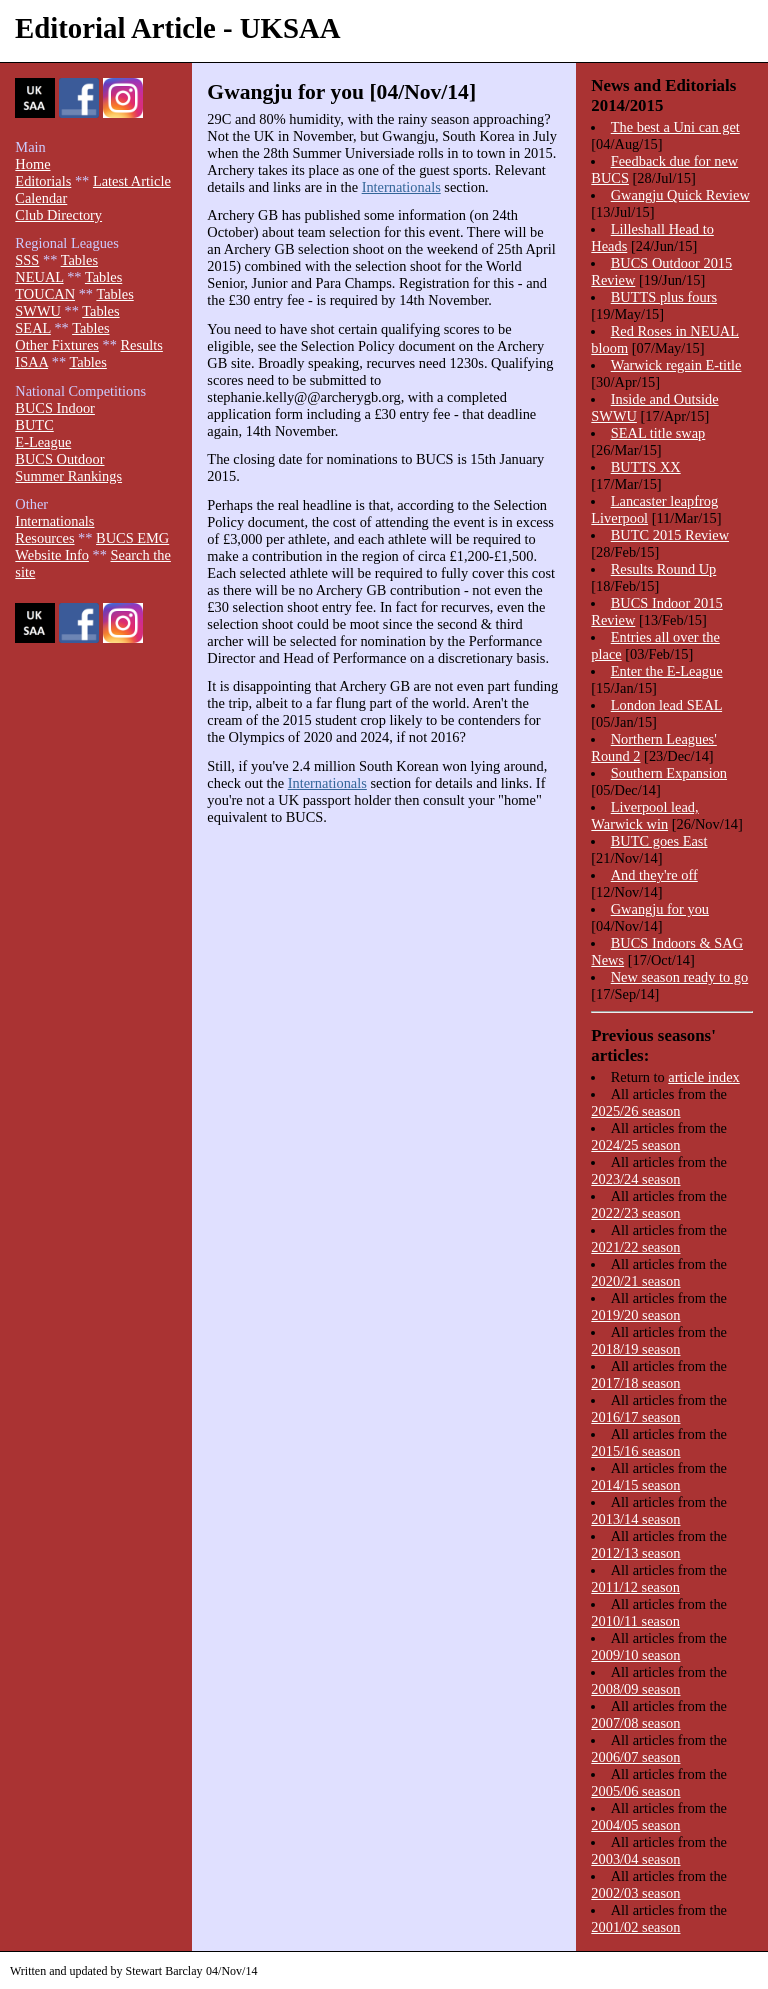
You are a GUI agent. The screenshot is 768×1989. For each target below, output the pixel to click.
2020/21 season (635, 1281)
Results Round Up (664, 569)
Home (32, 164)
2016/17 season (635, 1417)
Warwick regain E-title (676, 365)
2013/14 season (635, 1519)
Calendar (41, 198)
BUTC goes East (659, 841)
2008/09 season (635, 1689)
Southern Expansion (669, 773)
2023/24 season (635, 1179)
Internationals (401, 187)
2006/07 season (635, 1757)
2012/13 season (635, 1553)
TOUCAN (45, 294)
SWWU (38, 311)
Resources (44, 538)
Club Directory (58, 215)
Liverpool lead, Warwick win (644, 815)
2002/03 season (635, 1893)
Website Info (52, 555)
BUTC (34, 425)
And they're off (654, 875)
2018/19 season (635, 1349)
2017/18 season (635, 1383)
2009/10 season (635, 1655)
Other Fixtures (57, 345)
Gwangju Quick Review (680, 195)
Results (141, 345)
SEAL (32, 328)
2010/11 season (635, 1621)
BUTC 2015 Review (670, 535)
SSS (27, 260)
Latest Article (132, 181)
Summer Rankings (68, 476)
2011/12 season (635, 1587)
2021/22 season (635, 1247)
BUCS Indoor (55, 408)
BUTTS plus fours (664, 297)
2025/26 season (635, 1111)
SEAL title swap (658, 433)
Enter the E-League (667, 671)
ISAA (31, 362)
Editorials (43, 181)
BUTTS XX (646, 467)
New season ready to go (679, 977)
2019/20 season (635, 1315)
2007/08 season (635, 1723)
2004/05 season (635, 1825)
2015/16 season (635, 1451)
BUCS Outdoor (59, 459)
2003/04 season (635, 1859)
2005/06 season (635, 1791)
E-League (43, 442)
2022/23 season (635, 1213)
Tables (79, 260)
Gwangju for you (660, 909)
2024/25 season (635, 1145)
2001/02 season (635, 1927)
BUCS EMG (132, 538)
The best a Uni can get (675, 127)
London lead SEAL (666, 705)
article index (704, 1077)
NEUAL (39, 277)
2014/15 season (635, 1485)
